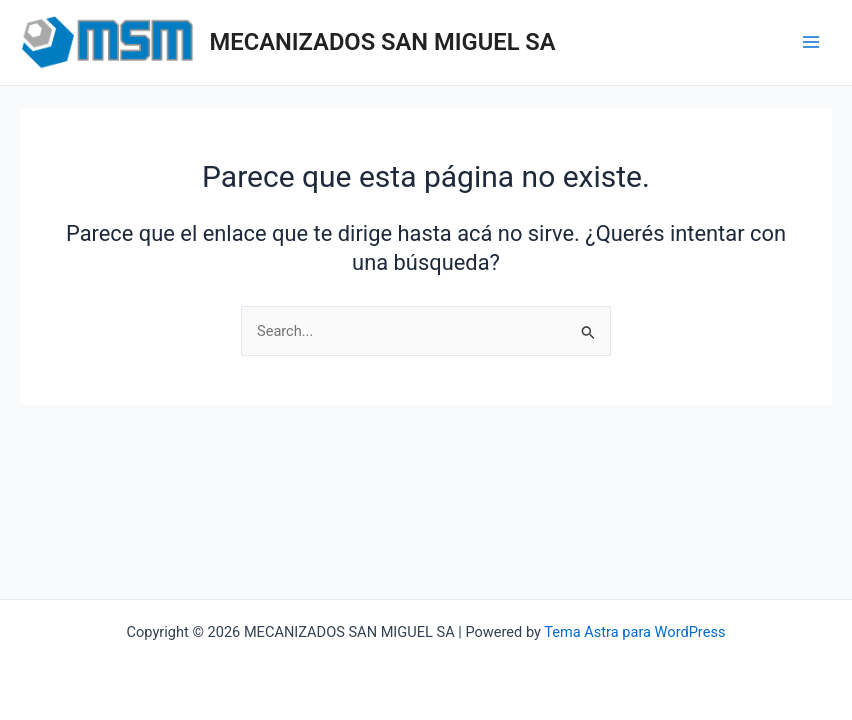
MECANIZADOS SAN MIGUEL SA (383, 42)
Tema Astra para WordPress (634, 632)
